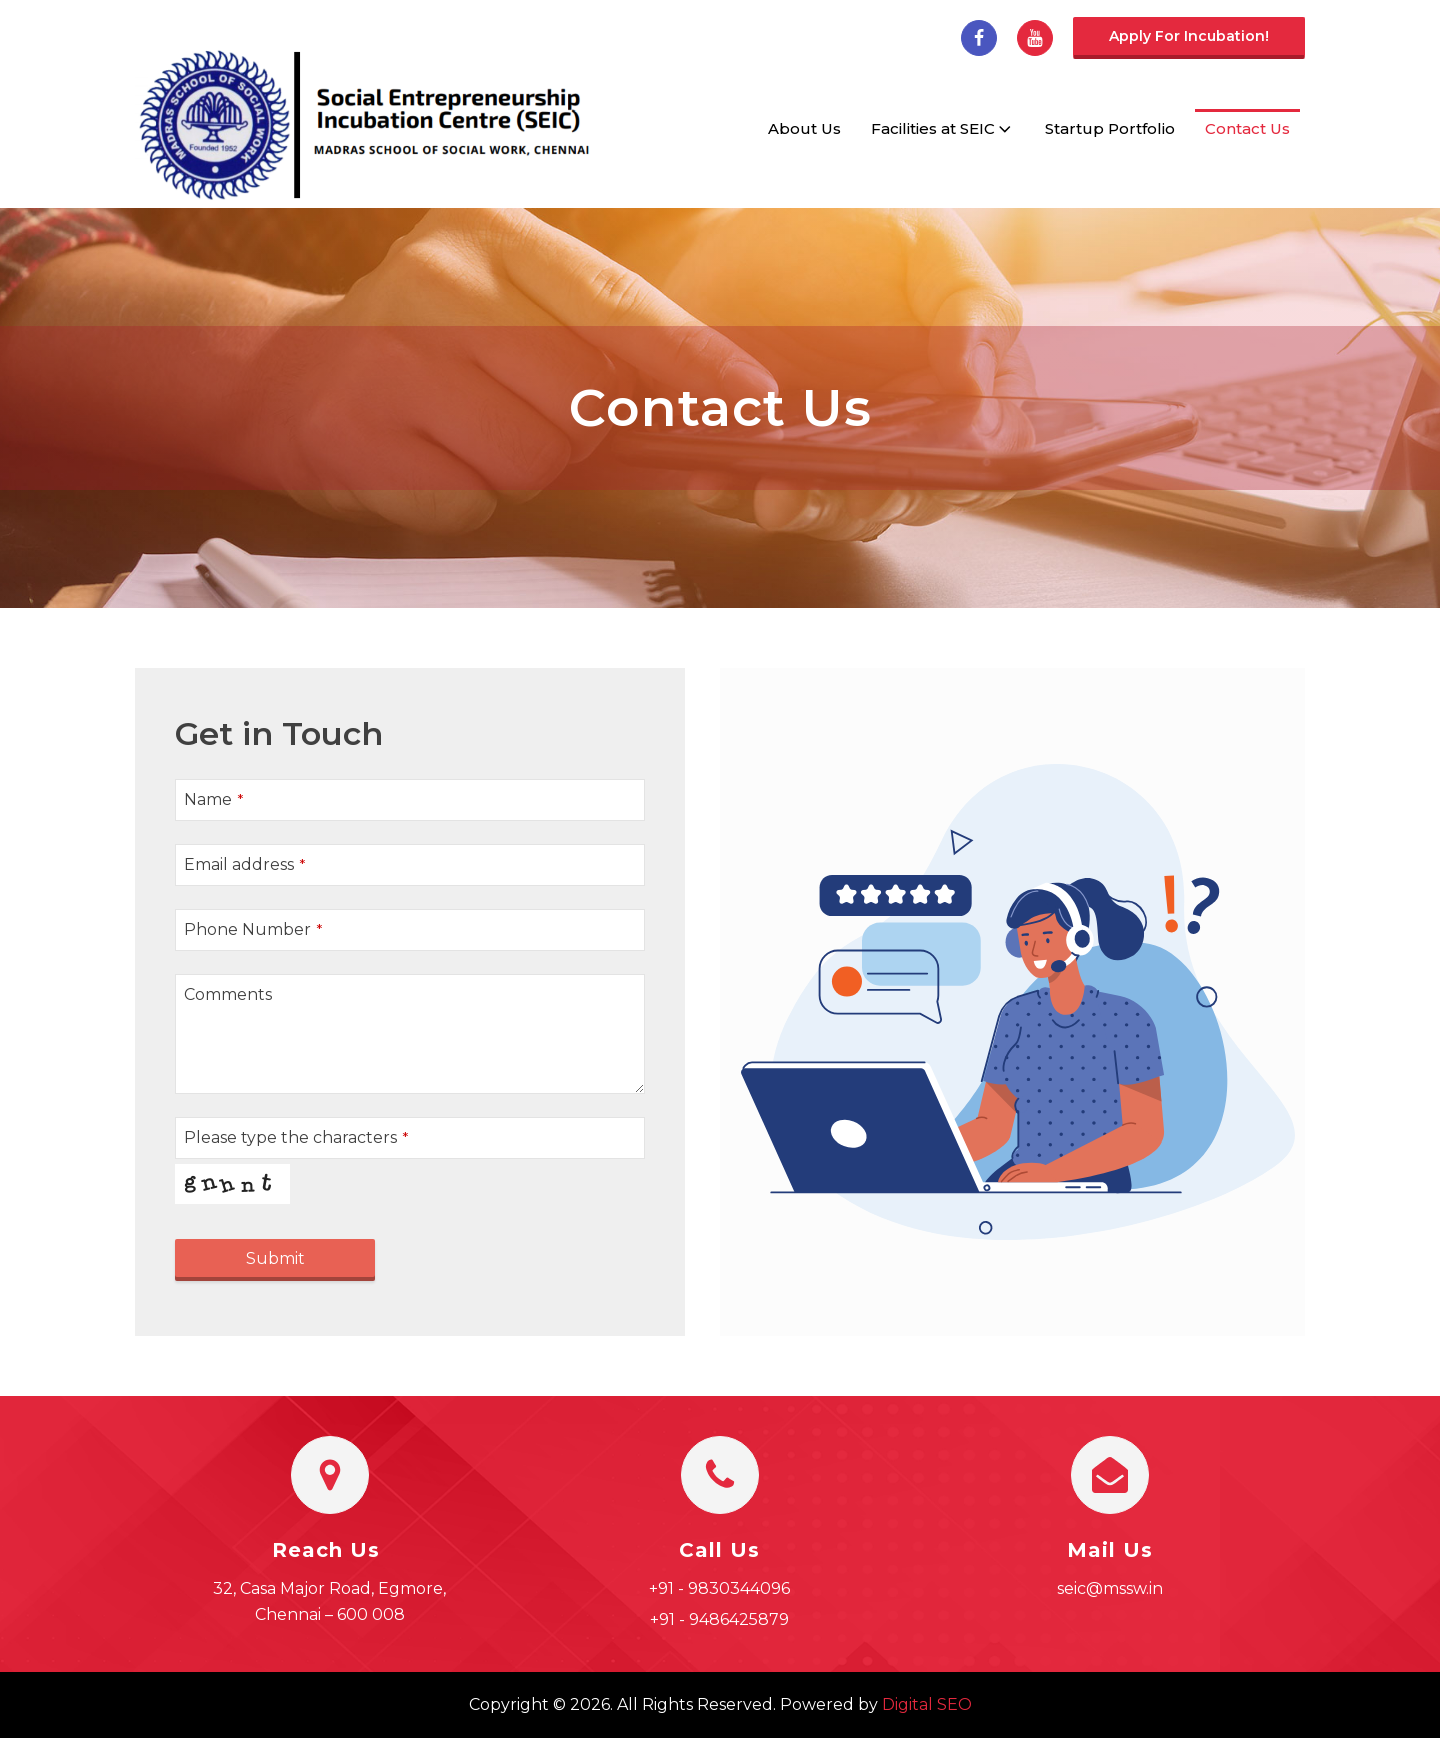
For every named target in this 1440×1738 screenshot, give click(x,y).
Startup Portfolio (1110, 128)
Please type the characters (296, 1137)
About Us (804, 128)
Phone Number (253, 929)
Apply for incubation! (1189, 36)
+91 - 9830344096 (719, 1588)
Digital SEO (927, 1704)
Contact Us (1247, 128)
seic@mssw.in (1110, 1588)
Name (213, 799)
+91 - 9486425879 (719, 1619)
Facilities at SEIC (943, 129)
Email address (244, 864)
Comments (228, 994)
